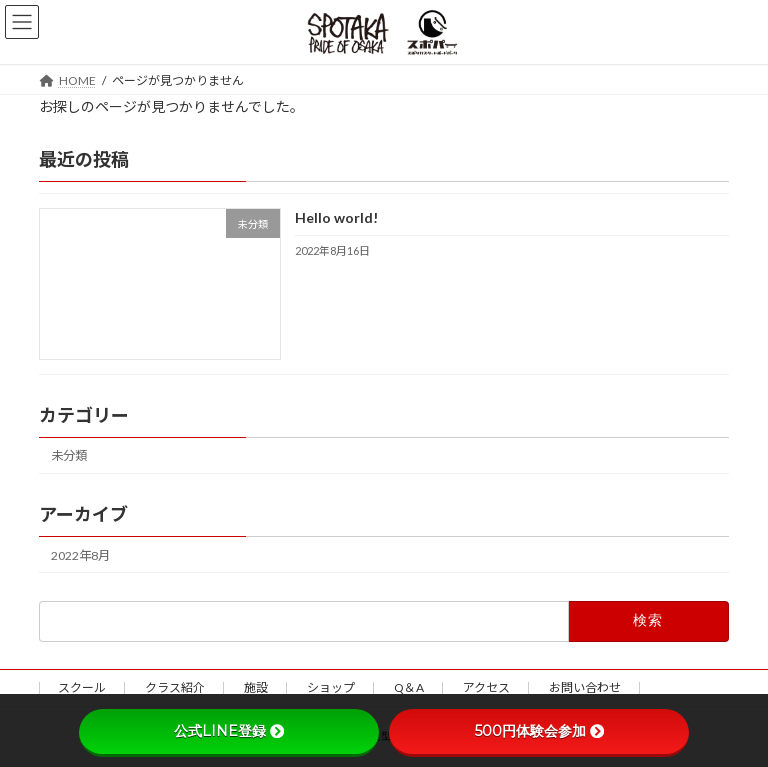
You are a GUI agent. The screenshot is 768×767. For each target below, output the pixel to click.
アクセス (486, 687)
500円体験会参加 (539, 731)
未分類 (69, 455)
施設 (256, 687)
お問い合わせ (585, 687)
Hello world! (336, 217)
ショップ (331, 687)
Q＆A (409, 687)
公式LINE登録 (229, 731)
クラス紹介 (175, 687)
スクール (82, 687)
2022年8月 (80, 554)
